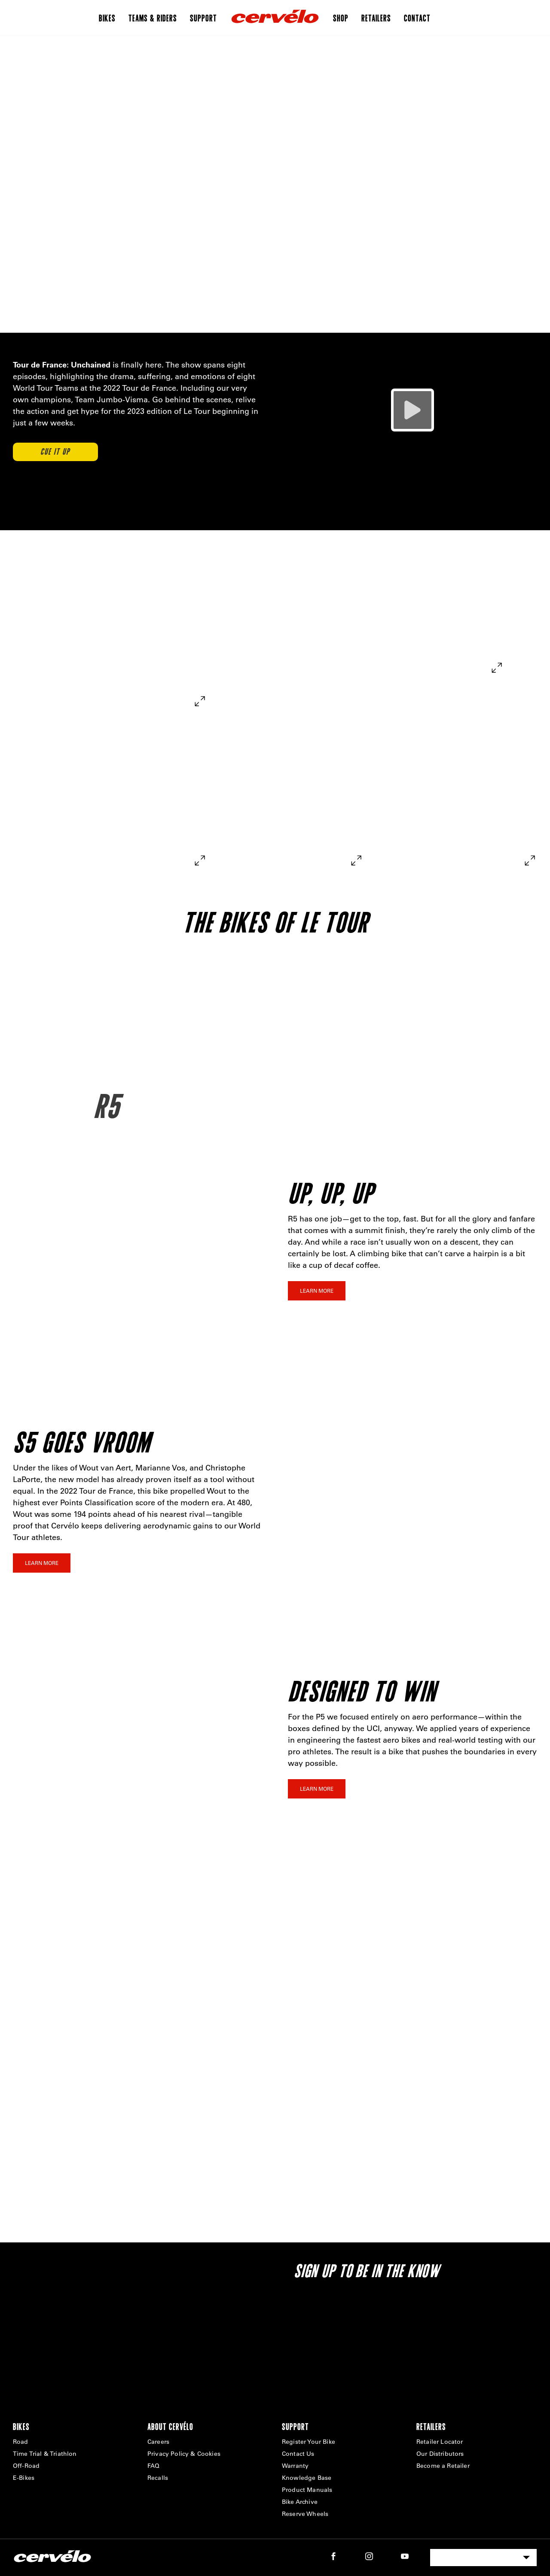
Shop (340, 17)
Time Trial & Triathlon (45, 2454)
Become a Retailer (443, 2466)
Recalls (157, 2478)
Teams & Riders (152, 17)
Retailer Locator (439, 2441)
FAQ (153, 2466)
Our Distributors (440, 2454)
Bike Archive (300, 2502)
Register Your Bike (308, 2441)
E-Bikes (23, 2478)
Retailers (376, 17)
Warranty (295, 2466)
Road (20, 2441)
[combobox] (483, 2558)
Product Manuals (307, 2490)
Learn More (316, 1290)
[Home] (275, 18)
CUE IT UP (55, 451)
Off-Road (26, 2466)
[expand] (199, 701)
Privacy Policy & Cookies (183, 2454)
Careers (158, 2441)
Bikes (107, 17)
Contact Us (298, 2454)
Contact (417, 17)
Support (203, 17)
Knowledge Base (306, 2478)
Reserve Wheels (305, 2514)
